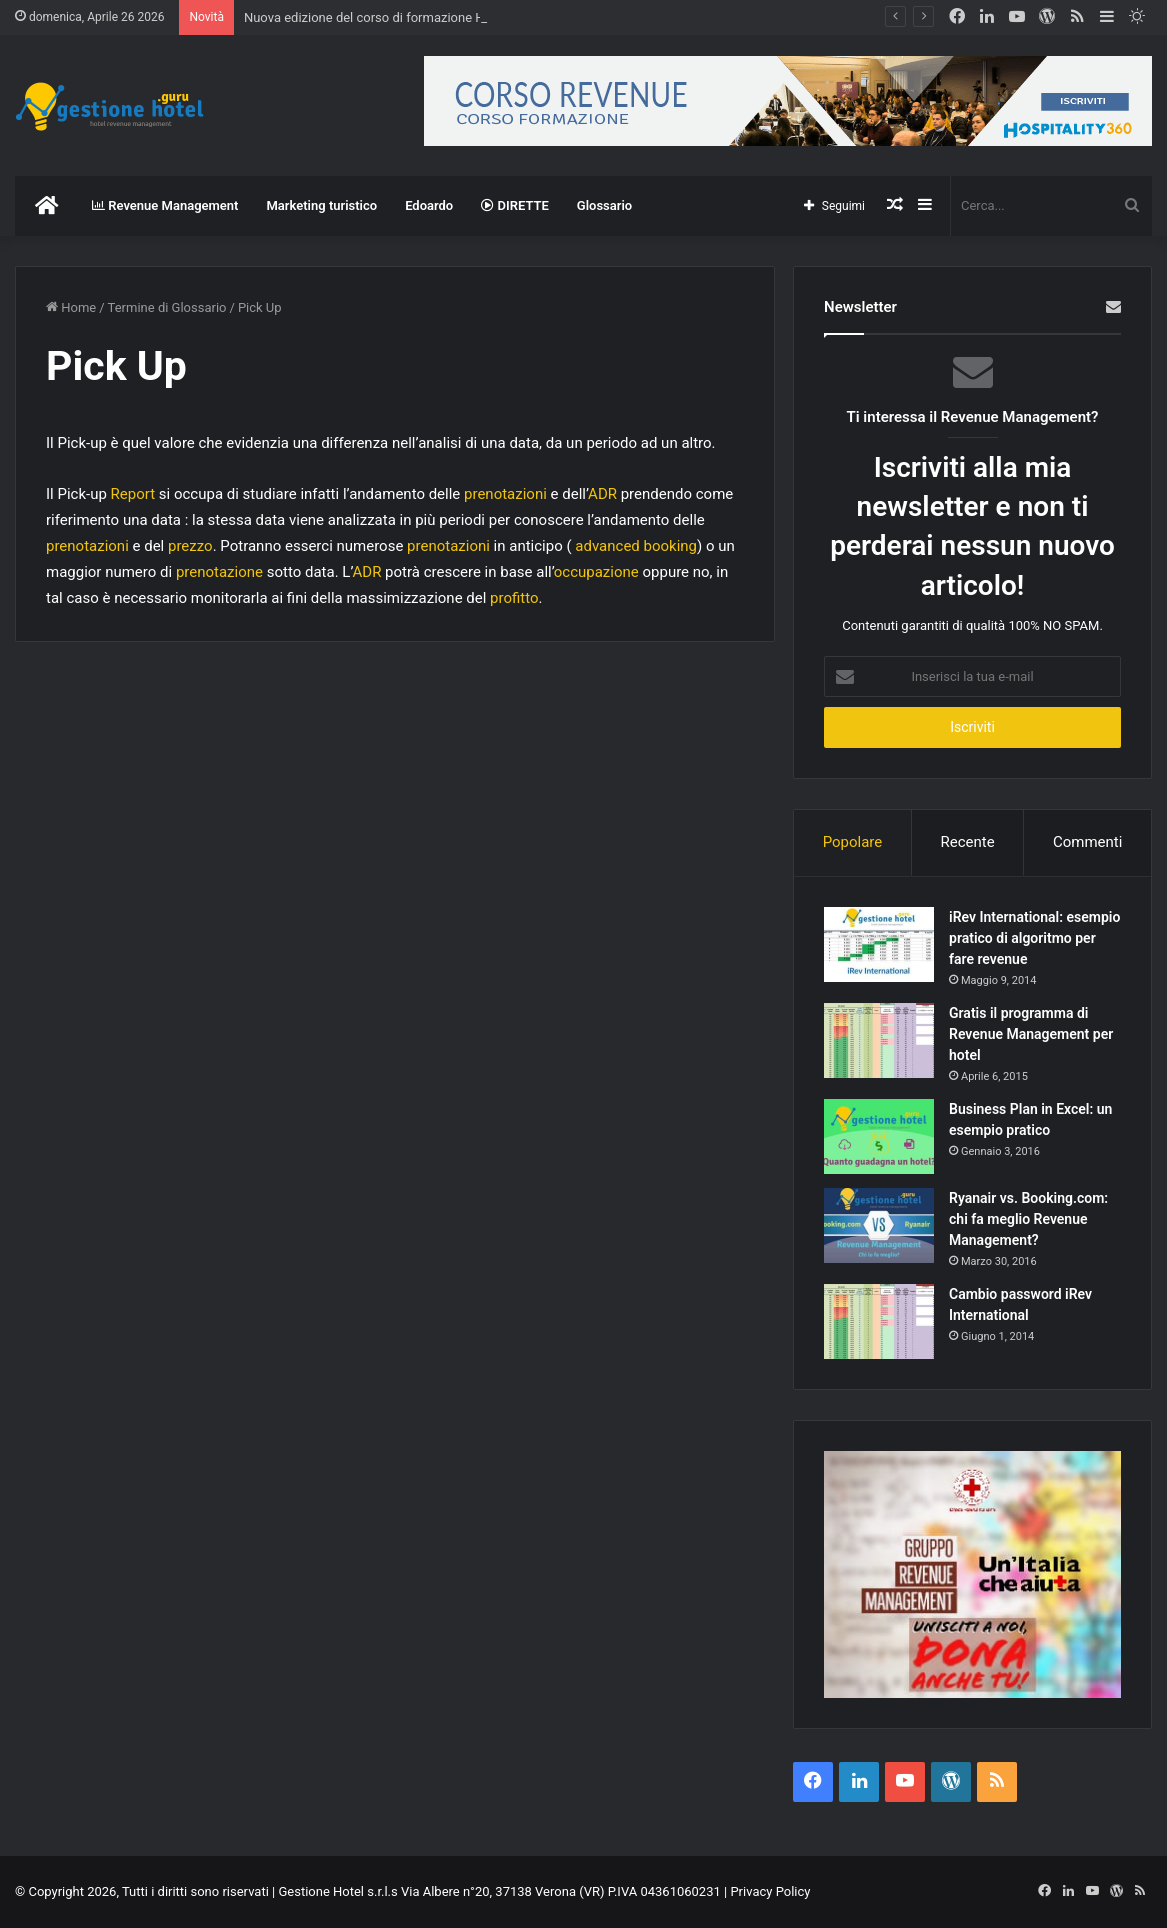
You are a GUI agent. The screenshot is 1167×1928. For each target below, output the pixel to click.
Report (133, 494)
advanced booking (636, 546)
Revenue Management (165, 205)
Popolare (853, 842)
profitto (514, 598)
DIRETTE (515, 205)
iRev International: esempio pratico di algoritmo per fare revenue (1034, 938)
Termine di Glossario (167, 307)
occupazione (596, 572)
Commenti (1087, 842)
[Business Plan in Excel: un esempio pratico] (879, 1136)
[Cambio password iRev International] (879, 1321)
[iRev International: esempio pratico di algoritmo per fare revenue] (879, 944)
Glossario (604, 205)
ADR (602, 494)
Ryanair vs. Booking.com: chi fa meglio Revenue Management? (1028, 1219)
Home (71, 307)
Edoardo (429, 205)
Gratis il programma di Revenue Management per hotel (1031, 1034)
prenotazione (219, 572)
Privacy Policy (770, 1891)
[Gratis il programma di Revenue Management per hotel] (879, 1040)
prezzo (190, 546)
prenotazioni (505, 494)
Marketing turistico (321, 205)
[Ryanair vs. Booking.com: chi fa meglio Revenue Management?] (879, 1225)
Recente (968, 842)
